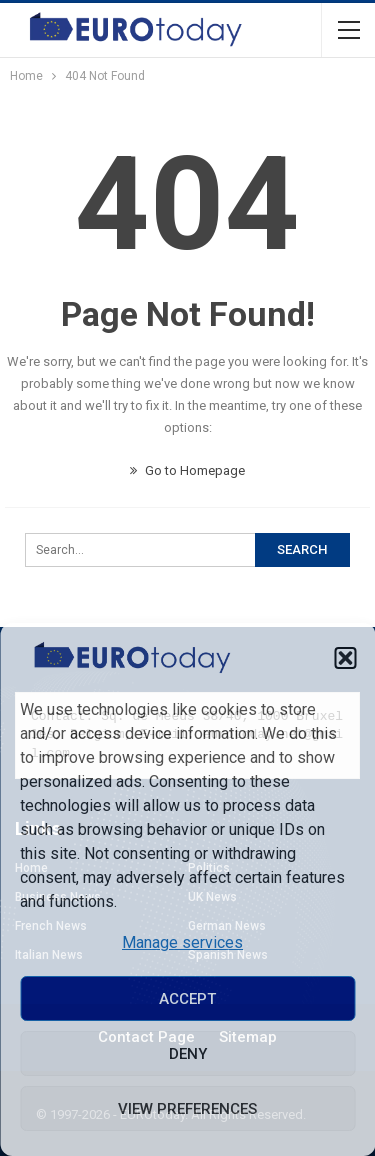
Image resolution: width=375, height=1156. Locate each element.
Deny (188, 1054)
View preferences (187, 1109)
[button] (345, 658)
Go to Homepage (187, 470)
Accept (187, 999)
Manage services (182, 942)
